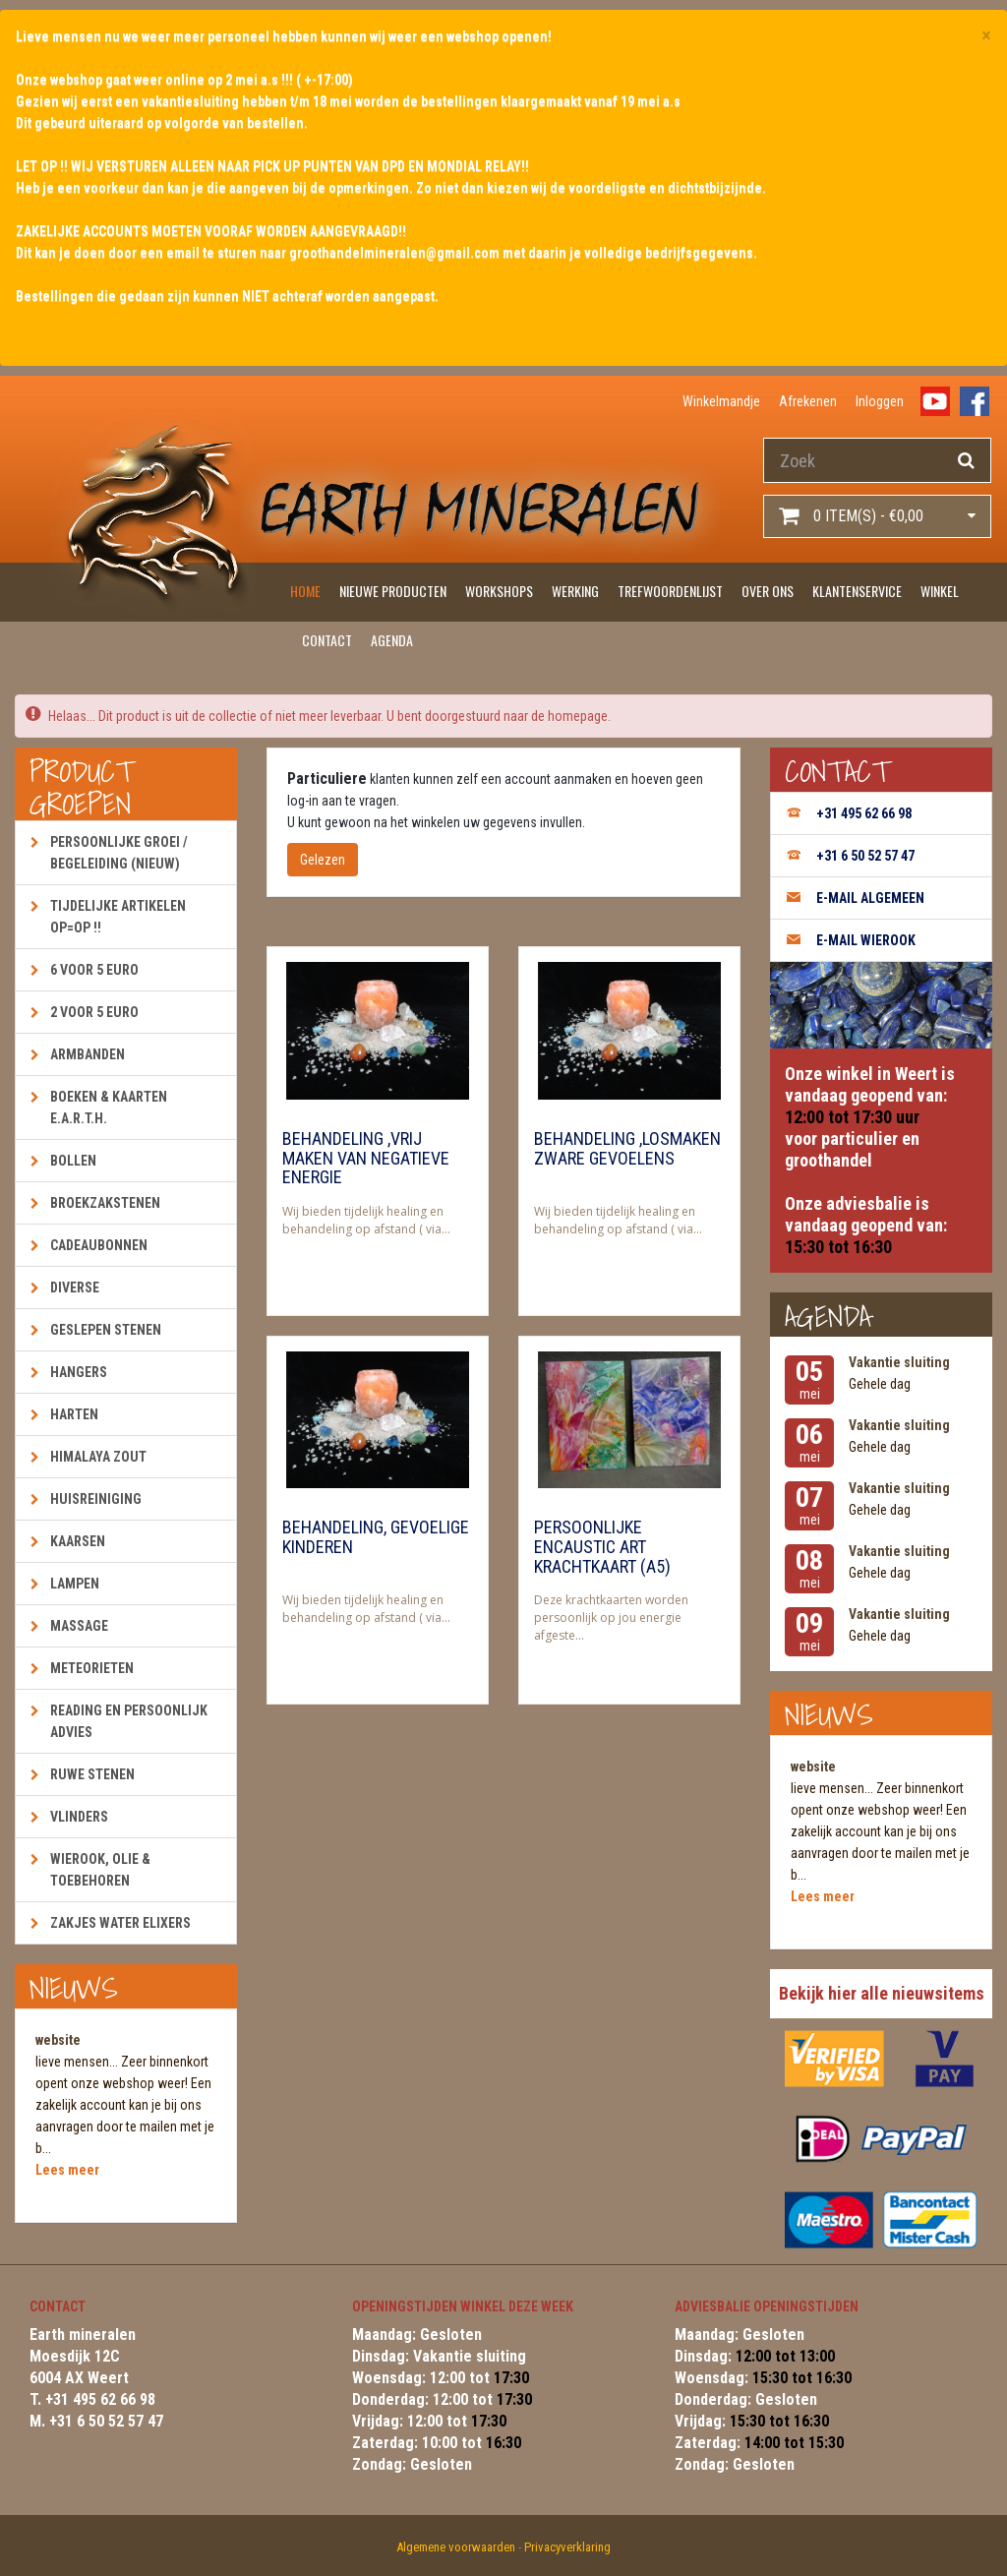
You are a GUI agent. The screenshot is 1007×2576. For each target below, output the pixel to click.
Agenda (392, 639)
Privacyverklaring (567, 2547)
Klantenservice (857, 590)
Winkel (939, 590)
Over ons (767, 590)
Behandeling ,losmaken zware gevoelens (627, 1148)
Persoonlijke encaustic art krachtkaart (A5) (602, 1547)
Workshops (499, 590)
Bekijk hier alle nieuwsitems (881, 1993)
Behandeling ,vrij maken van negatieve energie (365, 1158)
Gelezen (322, 860)
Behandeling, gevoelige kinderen (375, 1537)
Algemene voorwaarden (455, 2547)
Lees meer (67, 2170)
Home (305, 590)
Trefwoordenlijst (670, 590)
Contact (327, 639)
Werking (575, 590)
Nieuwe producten (392, 590)
